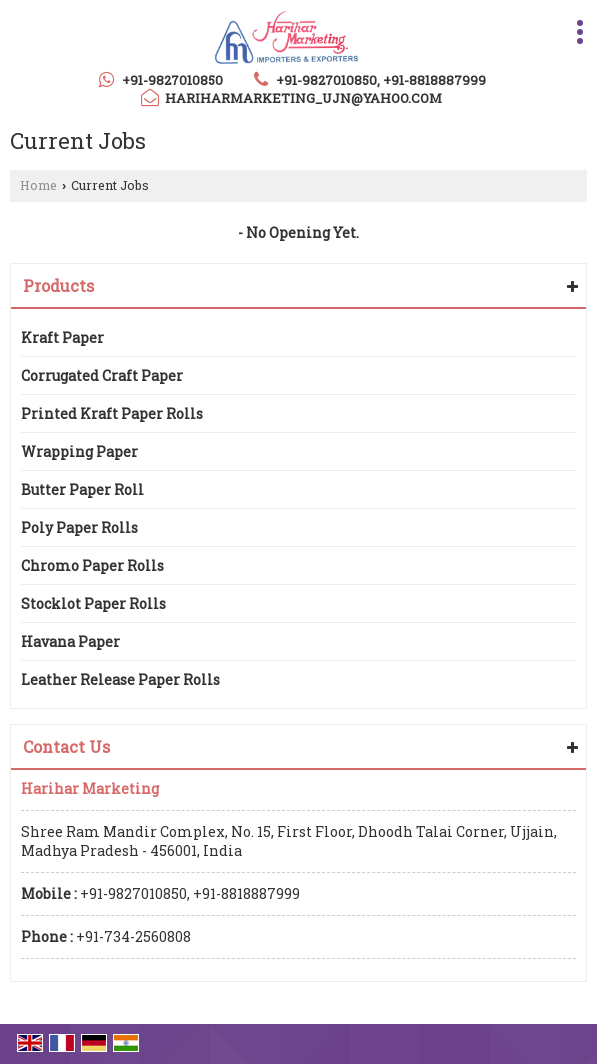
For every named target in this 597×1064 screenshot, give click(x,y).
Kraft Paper (62, 337)
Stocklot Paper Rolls (93, 603)
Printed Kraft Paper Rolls (112, 413)
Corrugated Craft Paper (102, 375)
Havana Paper (70, 641)
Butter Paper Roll (82, 489)
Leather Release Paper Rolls (120, 679)
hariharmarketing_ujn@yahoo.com (303, 98)
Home (38, 185)
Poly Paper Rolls (79, 527)
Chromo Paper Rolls (92, 565)
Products (58, 285)
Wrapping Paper (79, 451)
